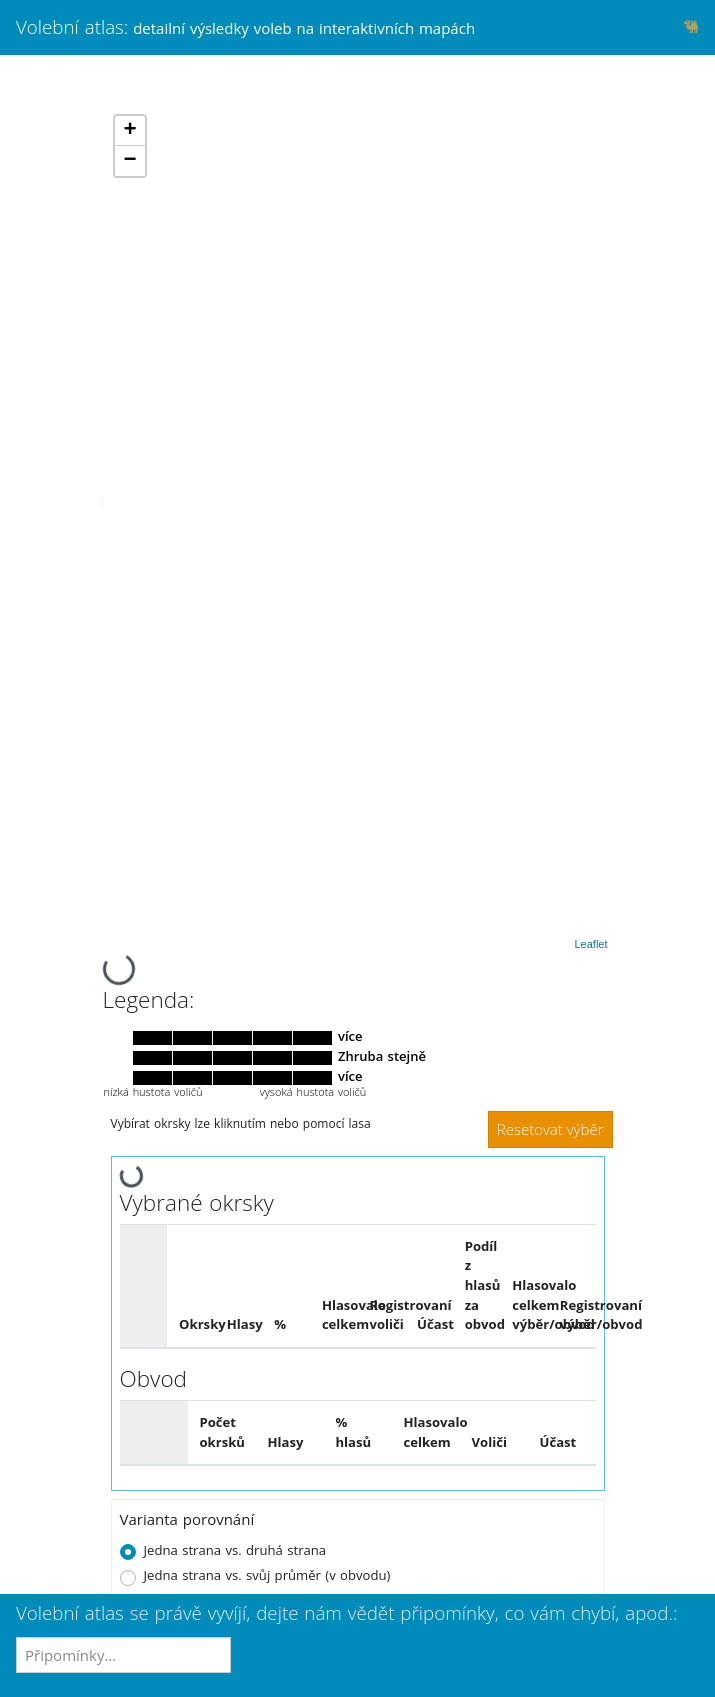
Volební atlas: (245, 26)
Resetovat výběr (550, 1129)
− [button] (129, 161)
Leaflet (590, 944)
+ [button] (129, 131)
